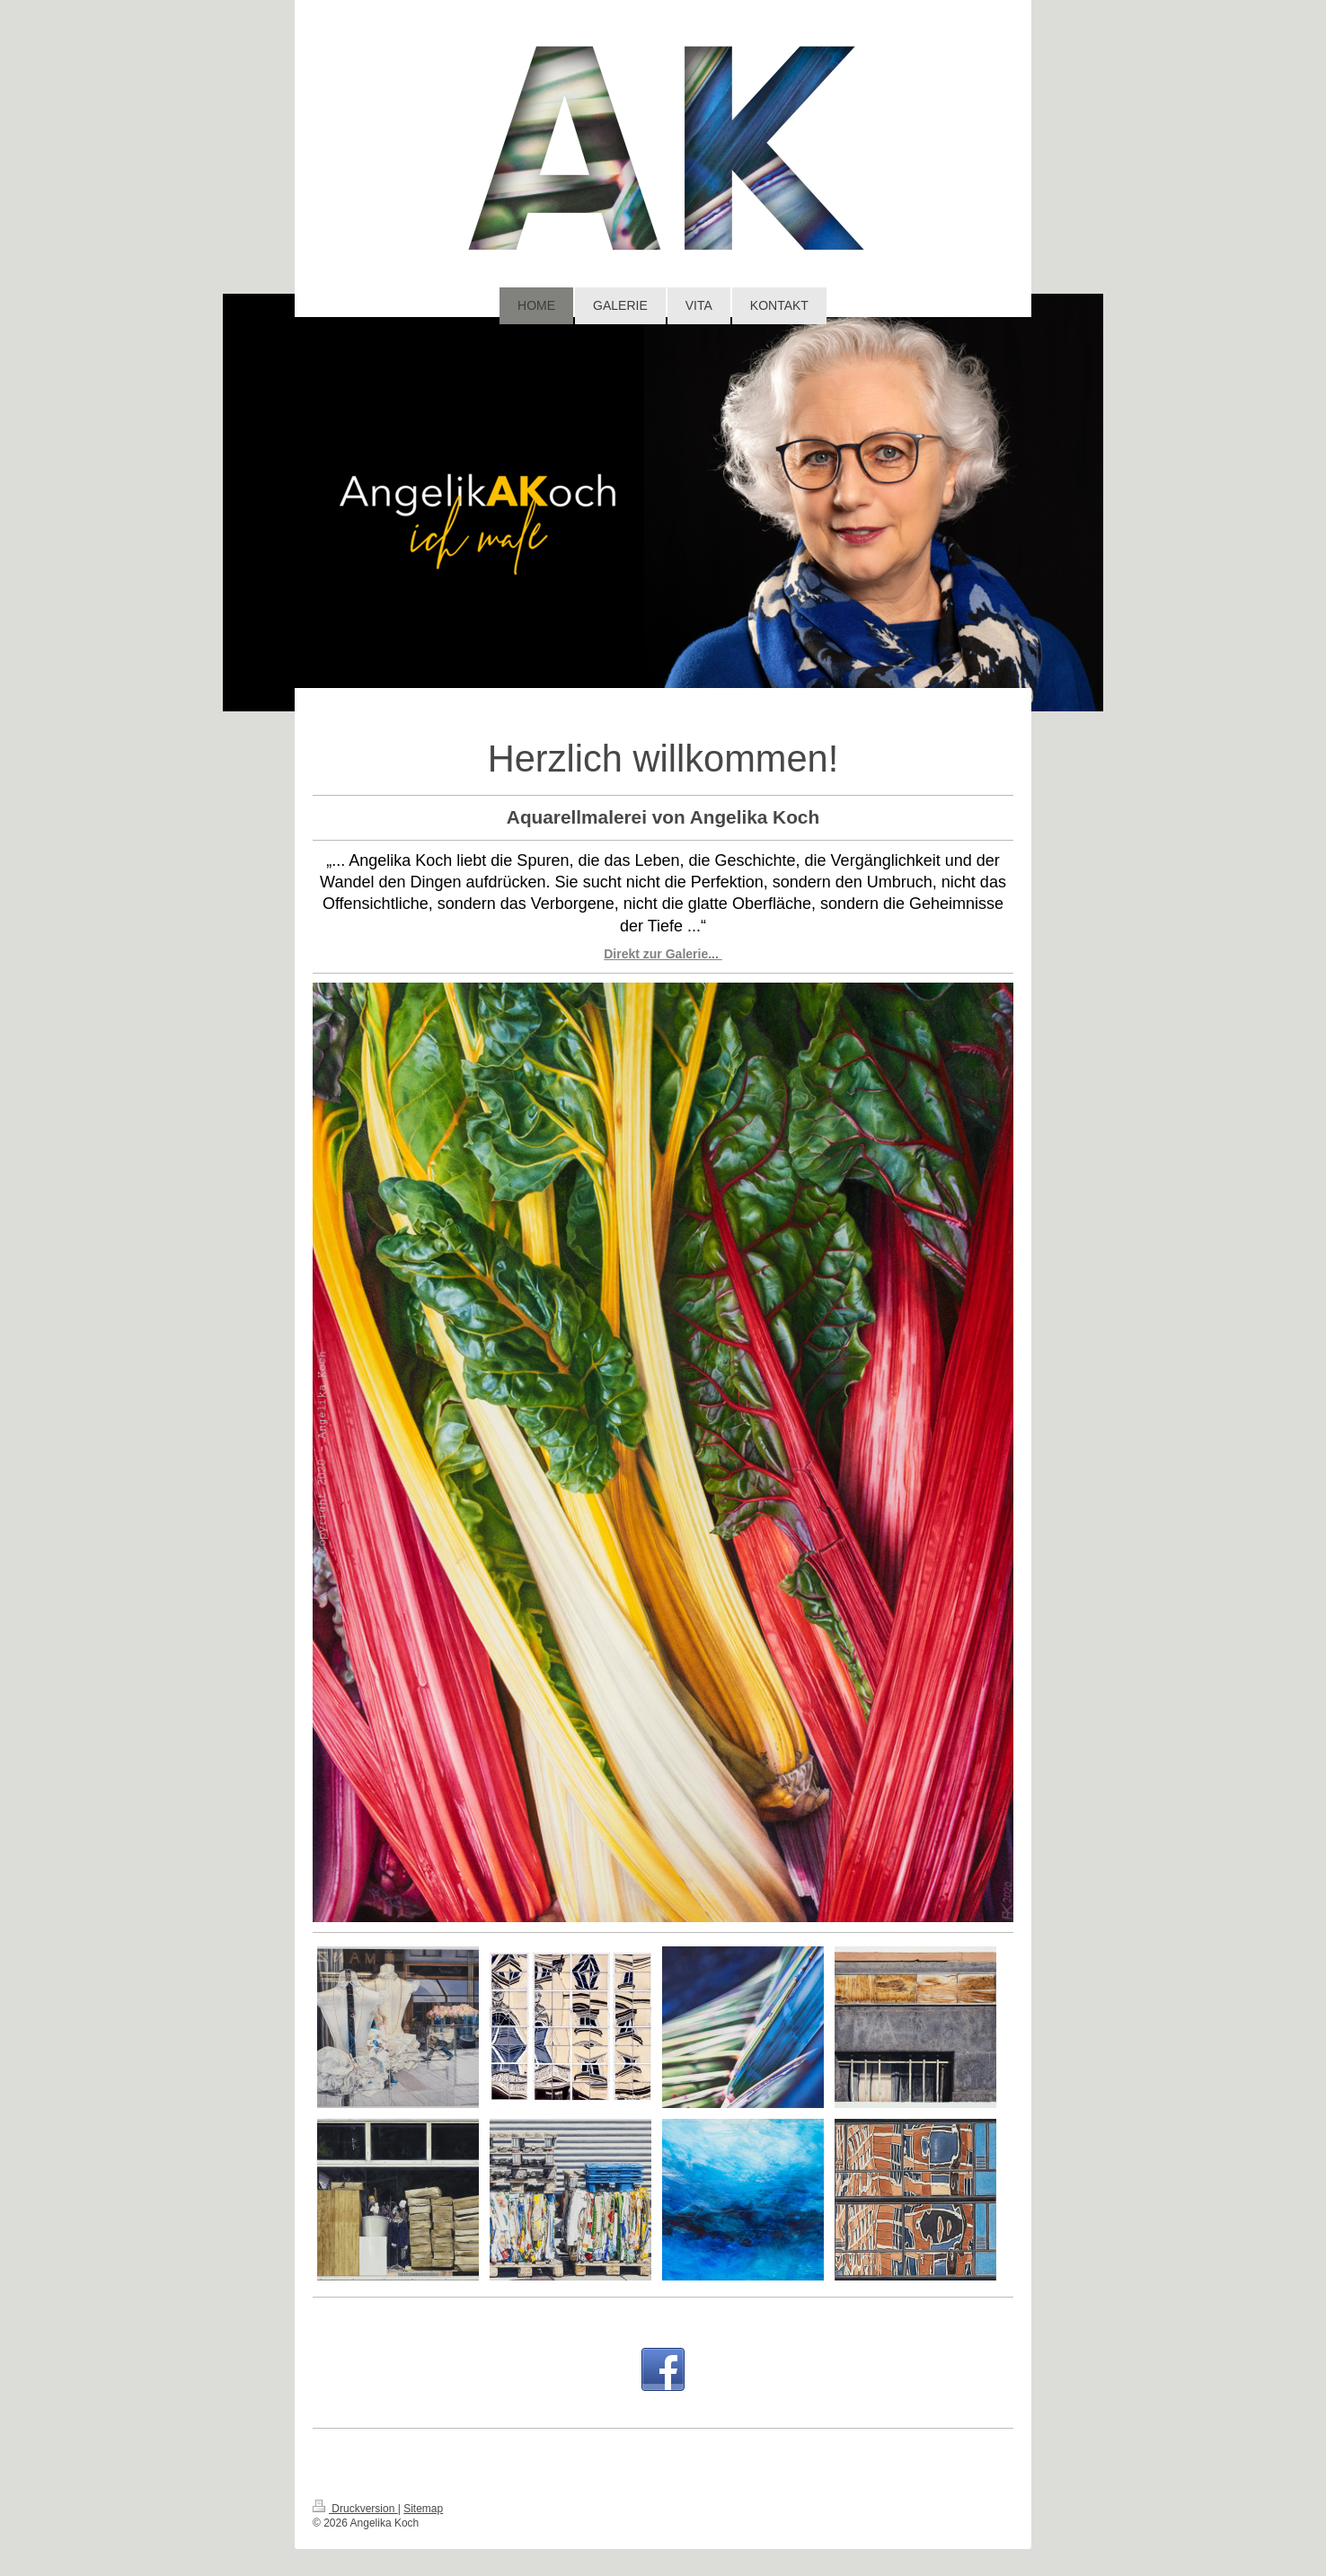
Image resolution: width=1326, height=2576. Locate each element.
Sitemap (423, 2508)
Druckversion (355, 2508)
